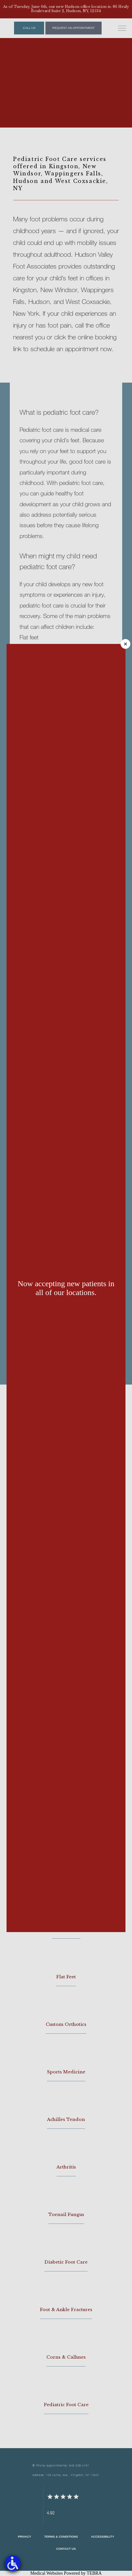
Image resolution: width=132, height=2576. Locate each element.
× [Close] (125, 644)
